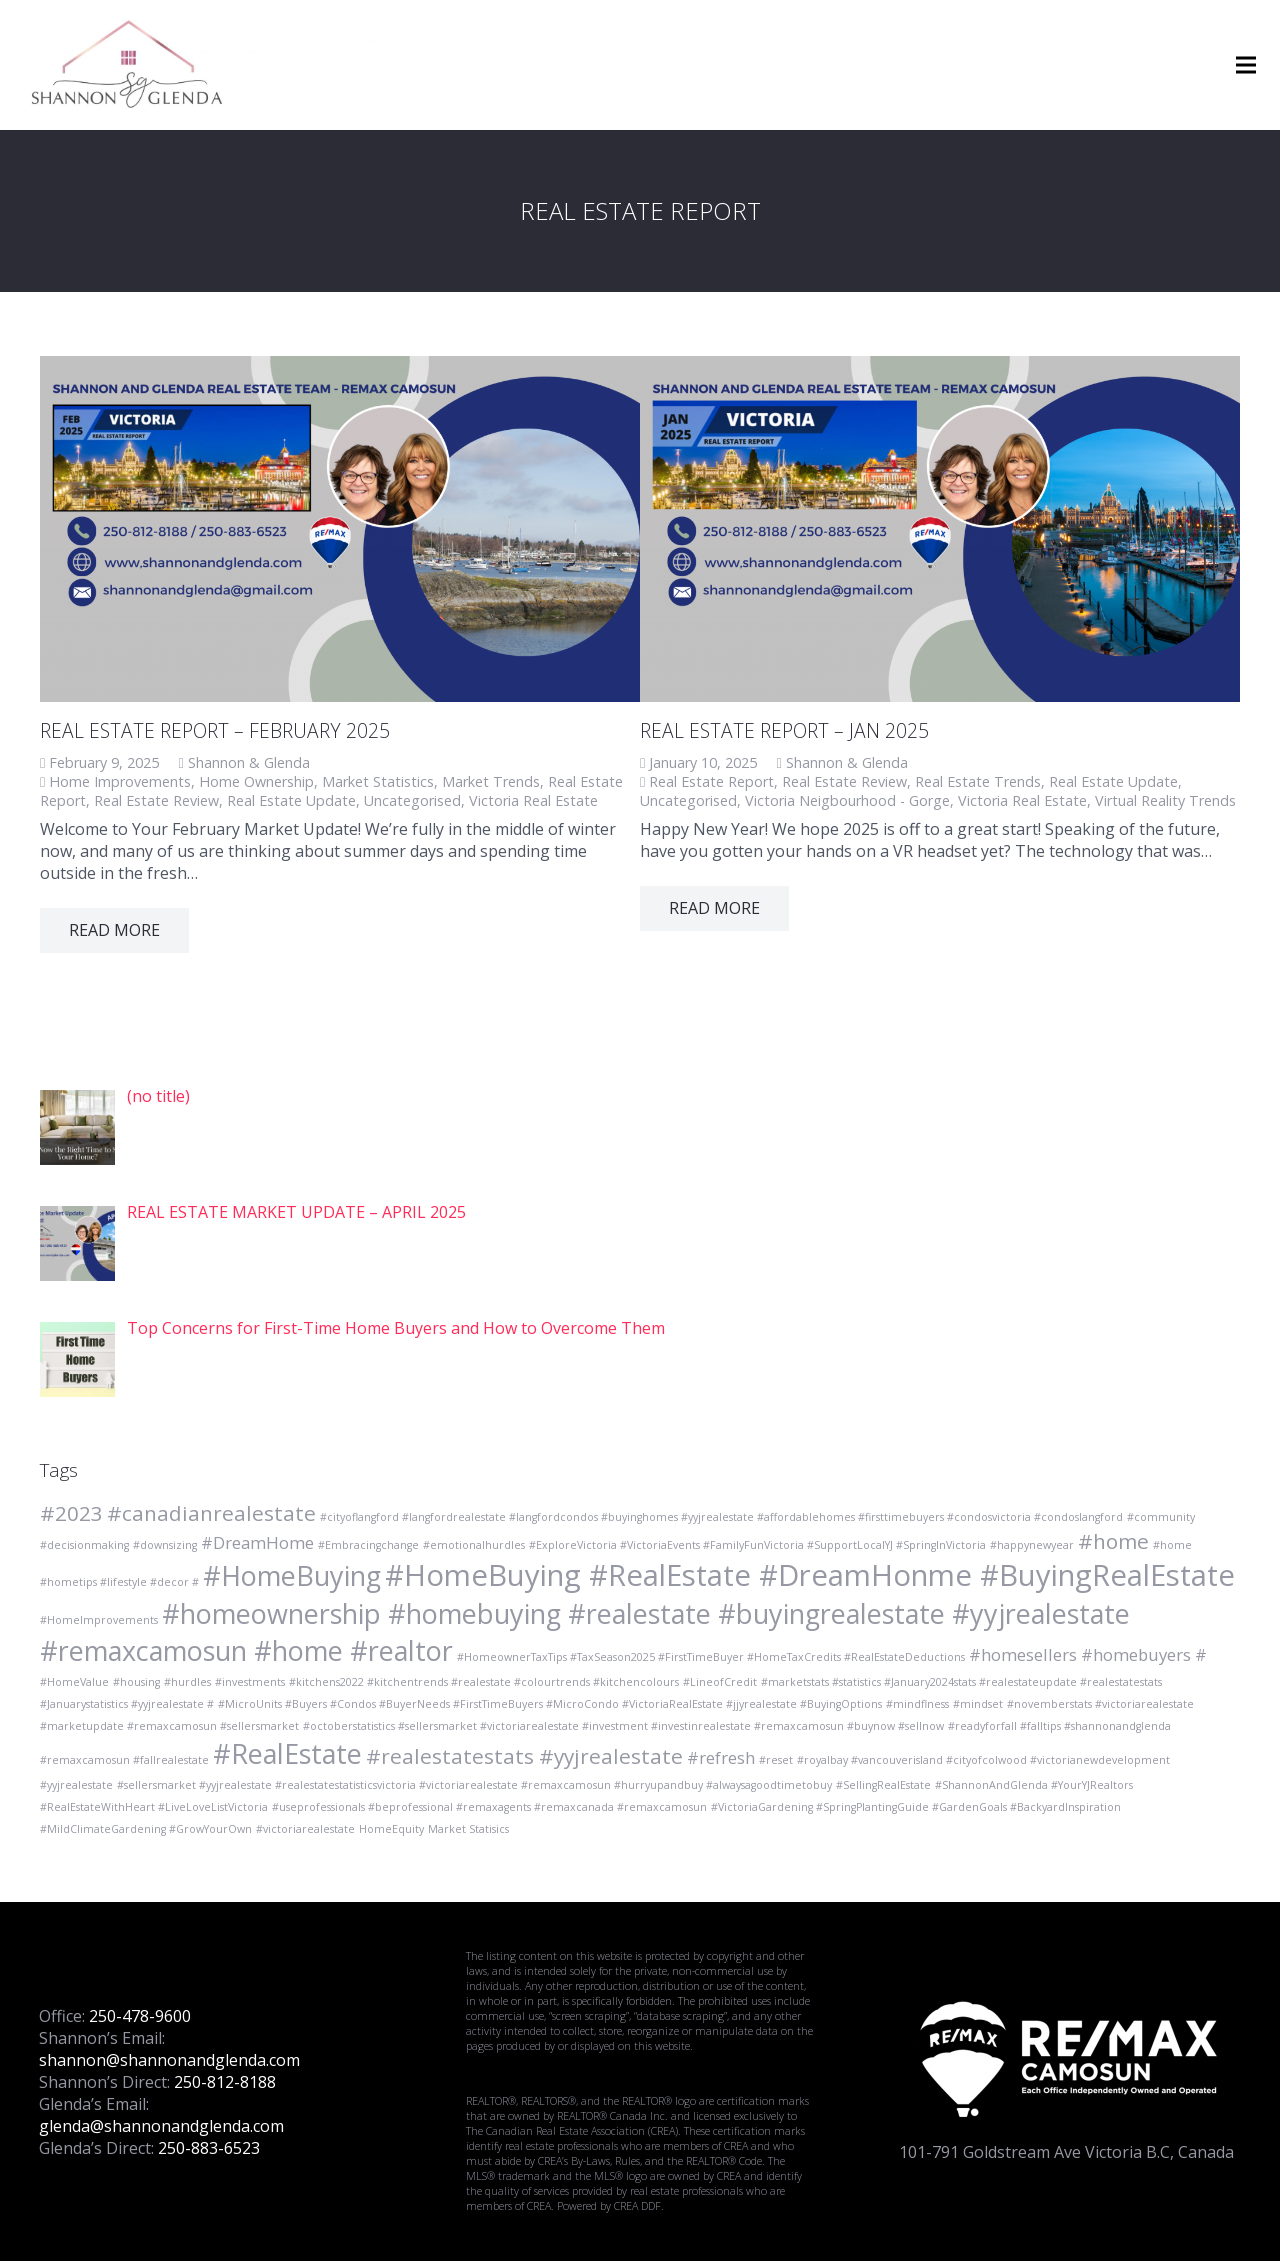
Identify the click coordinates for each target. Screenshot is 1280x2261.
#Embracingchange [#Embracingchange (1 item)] (368, 1545)
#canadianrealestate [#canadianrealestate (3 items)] (211, 1513)
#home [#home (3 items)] (1113, 1541)
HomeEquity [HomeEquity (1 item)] (391, 1829)
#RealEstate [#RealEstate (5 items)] (287, 1753)
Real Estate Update (291, 800)
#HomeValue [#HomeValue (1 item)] (74, 1682)
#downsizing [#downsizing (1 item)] (165, 1545)
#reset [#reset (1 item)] (776, 1760)
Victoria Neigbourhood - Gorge (847, 800)
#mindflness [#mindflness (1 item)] (917, 1704)
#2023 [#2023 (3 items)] (71, 1513)
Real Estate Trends (978, 781)
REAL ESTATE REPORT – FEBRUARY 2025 (215, 730)
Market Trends (491, 781)
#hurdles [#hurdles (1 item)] (187, 1682)
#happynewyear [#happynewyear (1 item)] (1032, 1545)
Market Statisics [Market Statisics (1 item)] (468, 1829)
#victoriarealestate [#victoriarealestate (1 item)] (305, 1829)
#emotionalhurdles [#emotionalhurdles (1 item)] (474, 1545)
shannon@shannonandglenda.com (169, 2060)
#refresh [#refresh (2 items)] (721, 1757)
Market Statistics (378, 781)
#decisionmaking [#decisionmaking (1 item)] (84, 1545)
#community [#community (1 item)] (1161, 1517)
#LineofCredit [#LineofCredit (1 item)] (720, 1682)
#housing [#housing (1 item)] (136, 1682)
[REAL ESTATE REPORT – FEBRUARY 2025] (340, 529)
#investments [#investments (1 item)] (250, 1682)
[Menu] (1246, 65)
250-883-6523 (209, 2148)
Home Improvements (120, 781)
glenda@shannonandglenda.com (161, 2126)
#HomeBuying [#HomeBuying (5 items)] (292, 1575)
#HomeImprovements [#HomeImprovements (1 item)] (99, 1620)
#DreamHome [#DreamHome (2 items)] (257, 1542)
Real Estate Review (156, 800)
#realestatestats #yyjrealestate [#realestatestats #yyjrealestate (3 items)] (524, 1756)
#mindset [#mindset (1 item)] (978, 1704)
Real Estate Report (711, 781)
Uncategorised (412, 800)
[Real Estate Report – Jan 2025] (940, 529)
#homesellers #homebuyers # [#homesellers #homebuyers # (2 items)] (1088, 1654)
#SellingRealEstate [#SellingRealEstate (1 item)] (883, 1785)
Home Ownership (256, 781)
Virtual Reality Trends (1165, 800)
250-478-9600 (140, 2016)
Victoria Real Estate (533, 800)
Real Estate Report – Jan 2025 (784, 730)
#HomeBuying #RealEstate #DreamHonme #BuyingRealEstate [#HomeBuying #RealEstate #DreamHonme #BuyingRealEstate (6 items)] (810, 1575)
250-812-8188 (225, 2082)
